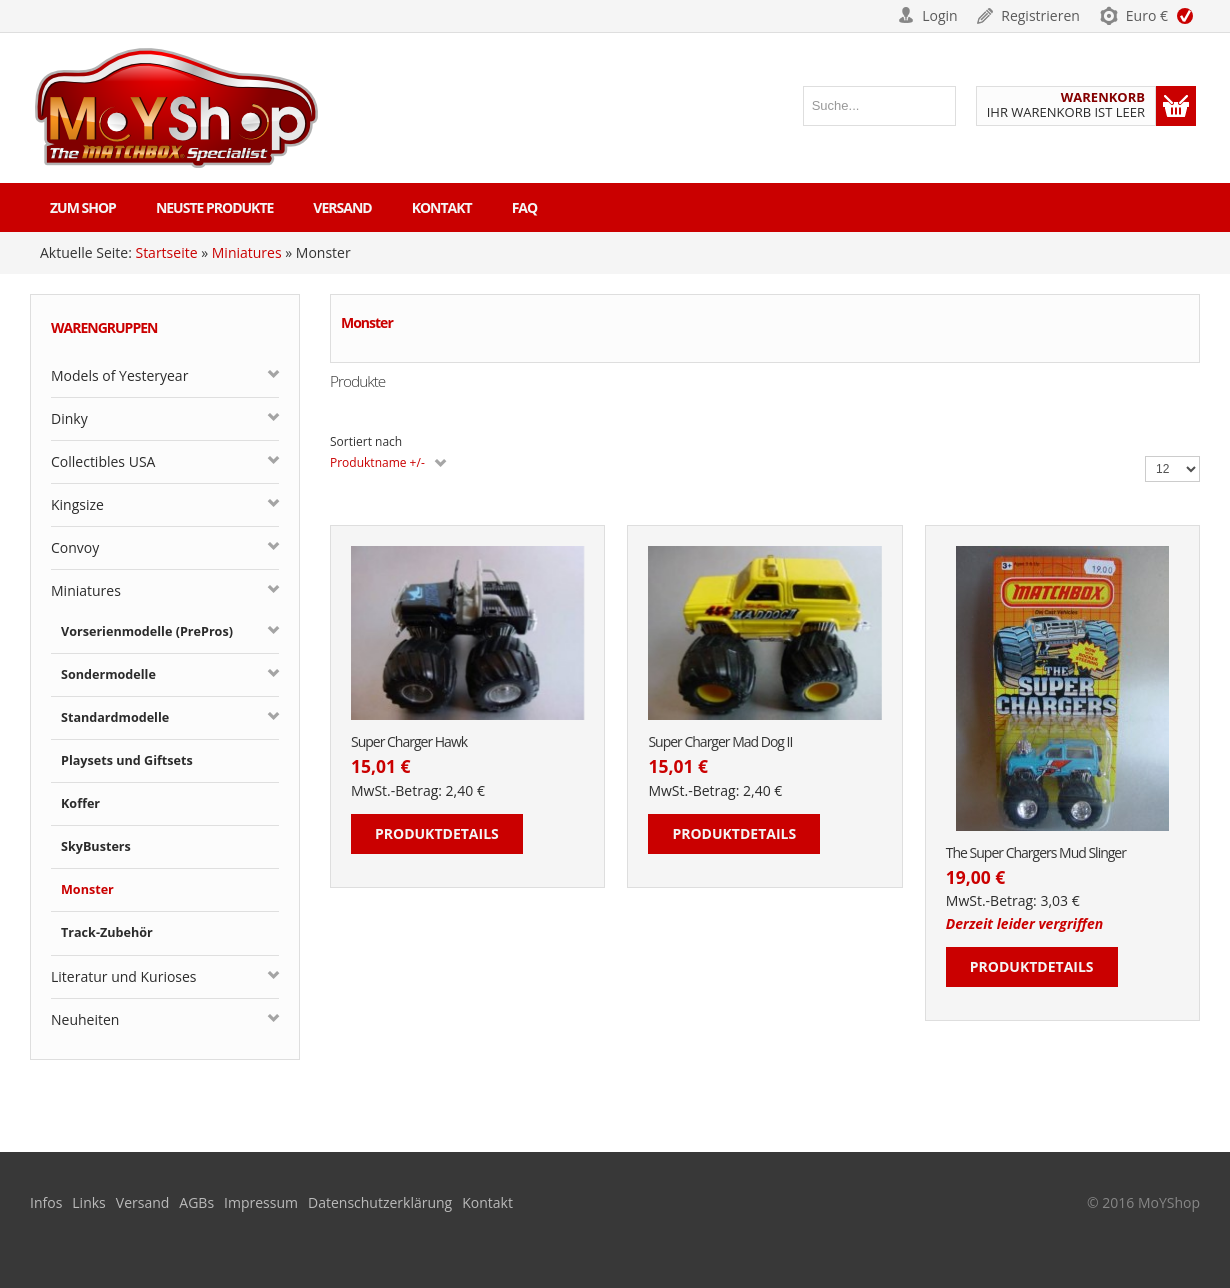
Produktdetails (437, 833)
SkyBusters (96, 846)
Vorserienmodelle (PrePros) (147, 631)
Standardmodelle (115, 717)
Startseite (166, 252)
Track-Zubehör (107, 932)
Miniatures (247, 252)
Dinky (69, 418)
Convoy (75, 547)
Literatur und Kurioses (124, 976)
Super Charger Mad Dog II (720, 742)
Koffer (80, 803)
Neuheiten (85, 1019)
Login (939, 15)
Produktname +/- (377, 462)
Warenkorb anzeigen (1176, 106)
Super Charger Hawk (409, 742)
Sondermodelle (108, 674)
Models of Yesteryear (119, 375)
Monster (87, 889)
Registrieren (1040, 15)
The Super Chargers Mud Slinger (1036, 853)
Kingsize (77, 504)
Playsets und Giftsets (127, 760)
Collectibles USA (103, 461)
